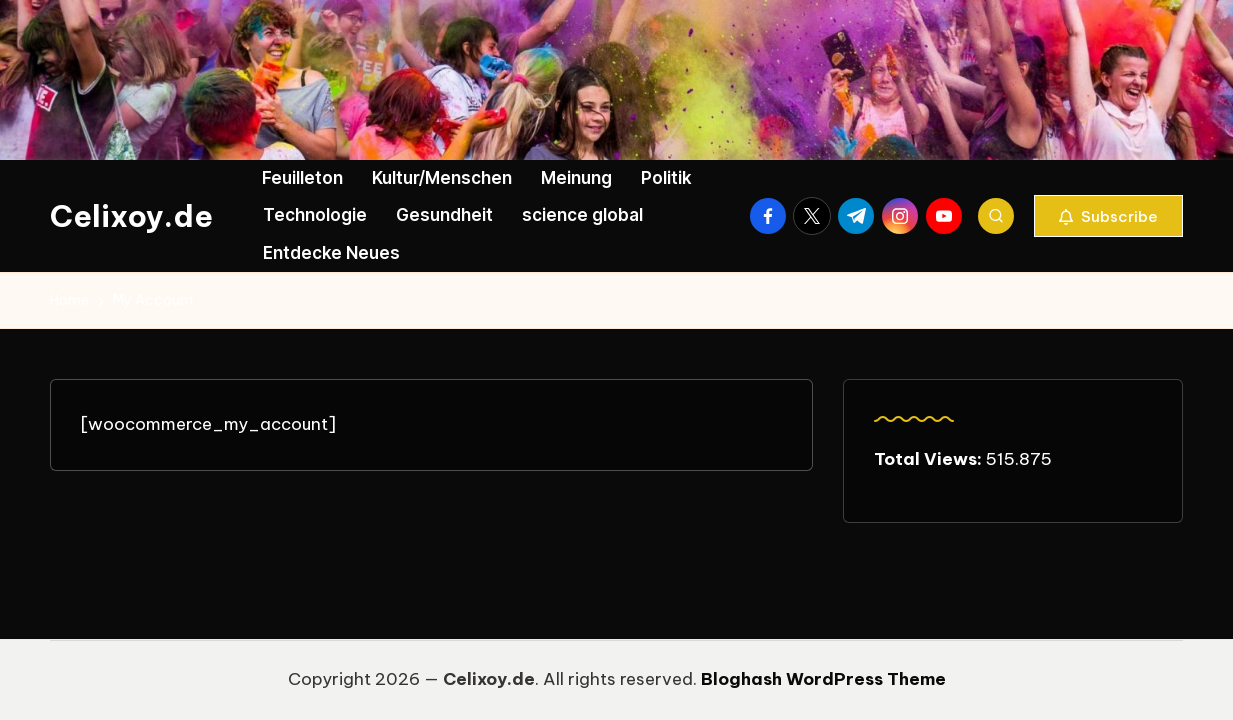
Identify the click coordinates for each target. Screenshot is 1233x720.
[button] (1108, 216)
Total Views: (930, 459)
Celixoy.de (131, 216)
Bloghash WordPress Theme (823, 679)
